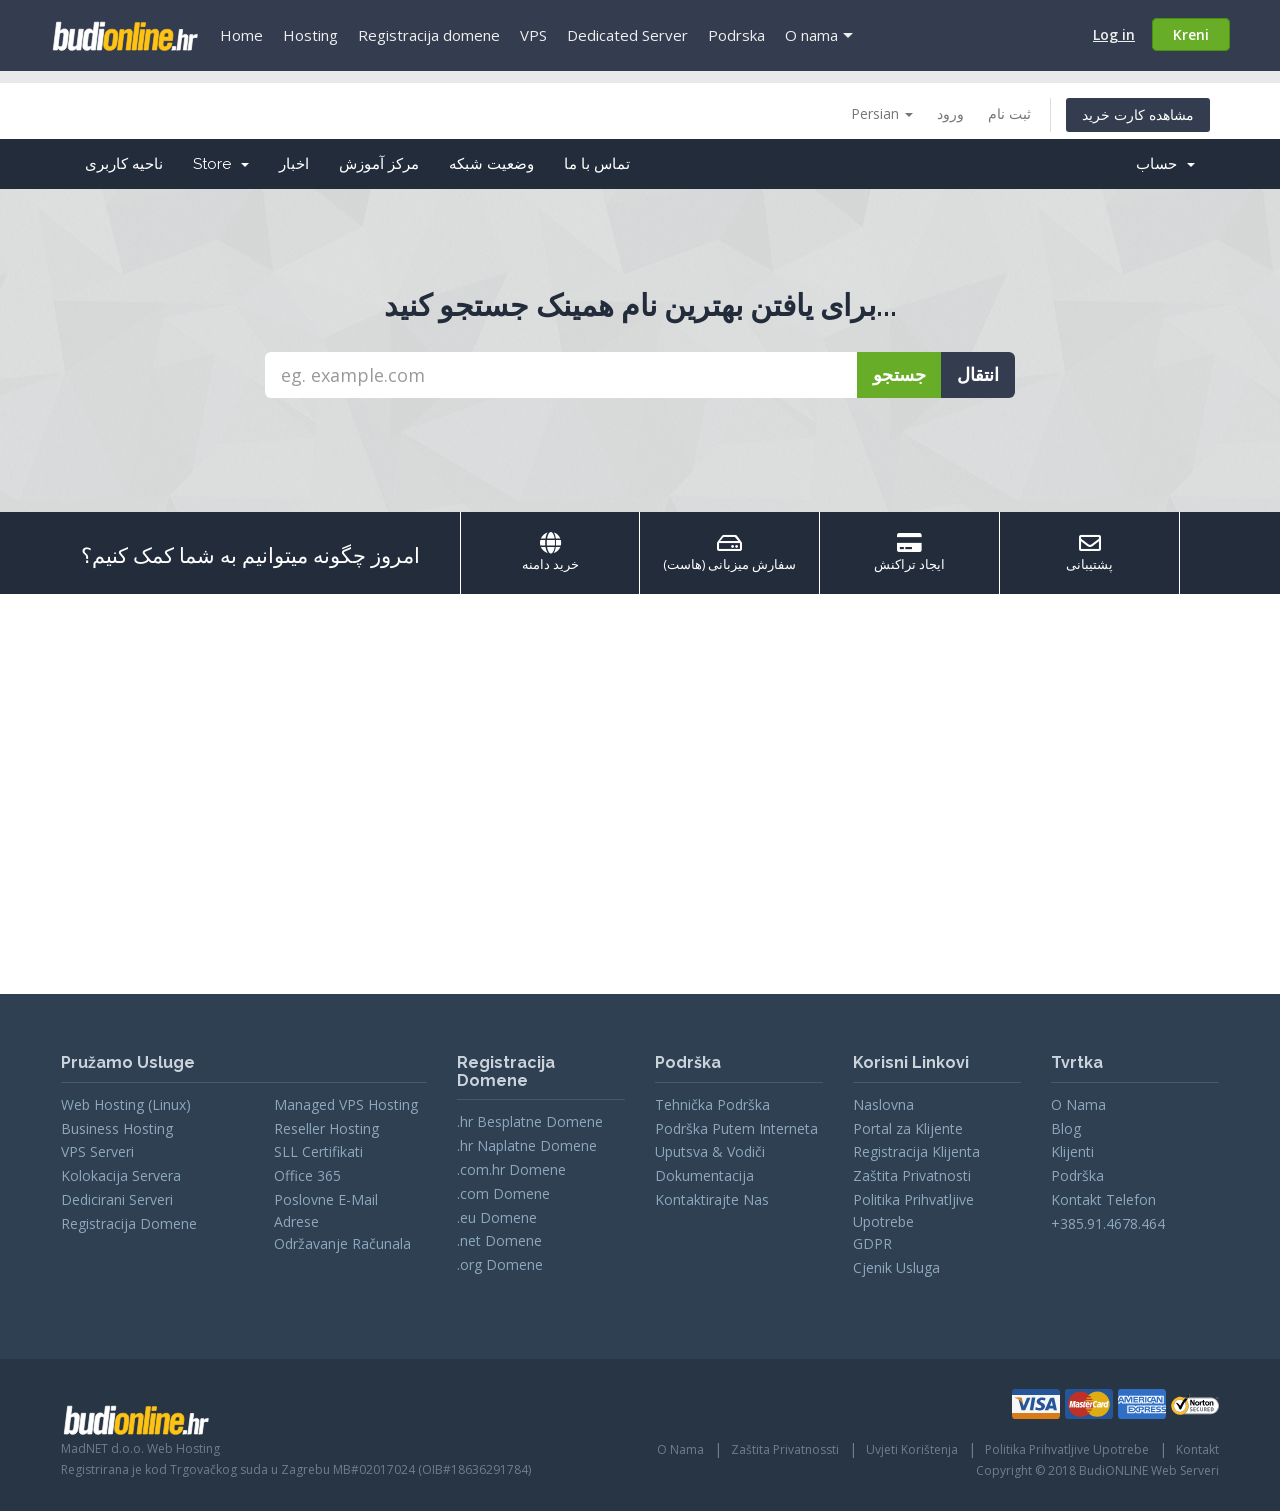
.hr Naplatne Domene (527, 1145)
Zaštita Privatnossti (785, 1449)
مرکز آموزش (379, 164)
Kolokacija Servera (121, 1175)
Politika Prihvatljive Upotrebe (1067, 1449)
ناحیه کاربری (124, 164)
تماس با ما (597, 164)
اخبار (294, 164)
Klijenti (1072, 1151)
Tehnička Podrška (712, 1104)
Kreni (1191, 34)
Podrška (1077, 1175)
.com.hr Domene (511, 1169)
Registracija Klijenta (916, 1151)
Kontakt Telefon (1103, 1199)
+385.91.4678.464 (1108, 1223)
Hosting (310, 35)
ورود (950, 113)
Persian (882, 113)
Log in (1114, 34)
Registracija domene (429, 35)
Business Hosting (117, 1128)
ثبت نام (1009, 113)
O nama (811, 35)
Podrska (736, 35)
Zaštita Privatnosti (912, 1175)
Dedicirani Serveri (117, 1199)
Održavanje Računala (342, 1243)
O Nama (1078, 1104)
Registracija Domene (129, 1223)
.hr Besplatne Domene (530, 1121)
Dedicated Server (627, 35)
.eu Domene (497, 1217)
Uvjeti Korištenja (912, 1449)
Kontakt (1197, 1449)
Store (221, 164)
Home (241, 35)
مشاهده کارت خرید (1138, 114)
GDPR (872, 1243)
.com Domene (503, 1193)
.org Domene (500, 1264)
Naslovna (883, 1104)
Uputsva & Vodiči (710, 1151)
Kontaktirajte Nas (712, 1199)
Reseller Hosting (326, 1128)
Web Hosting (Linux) (126, 1104)
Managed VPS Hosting (346, 1104)
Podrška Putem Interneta (736, 1128)
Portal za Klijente (908, 1128)
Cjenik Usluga (896, 1267)
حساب (1165, 164)
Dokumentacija (704, 1175)
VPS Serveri (97, 1151)
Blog (1066, 1128)
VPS (533, 35)
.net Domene (499, 1240)
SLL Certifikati (318, 1151)
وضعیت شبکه (491, 164)
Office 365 (307, 1175)
